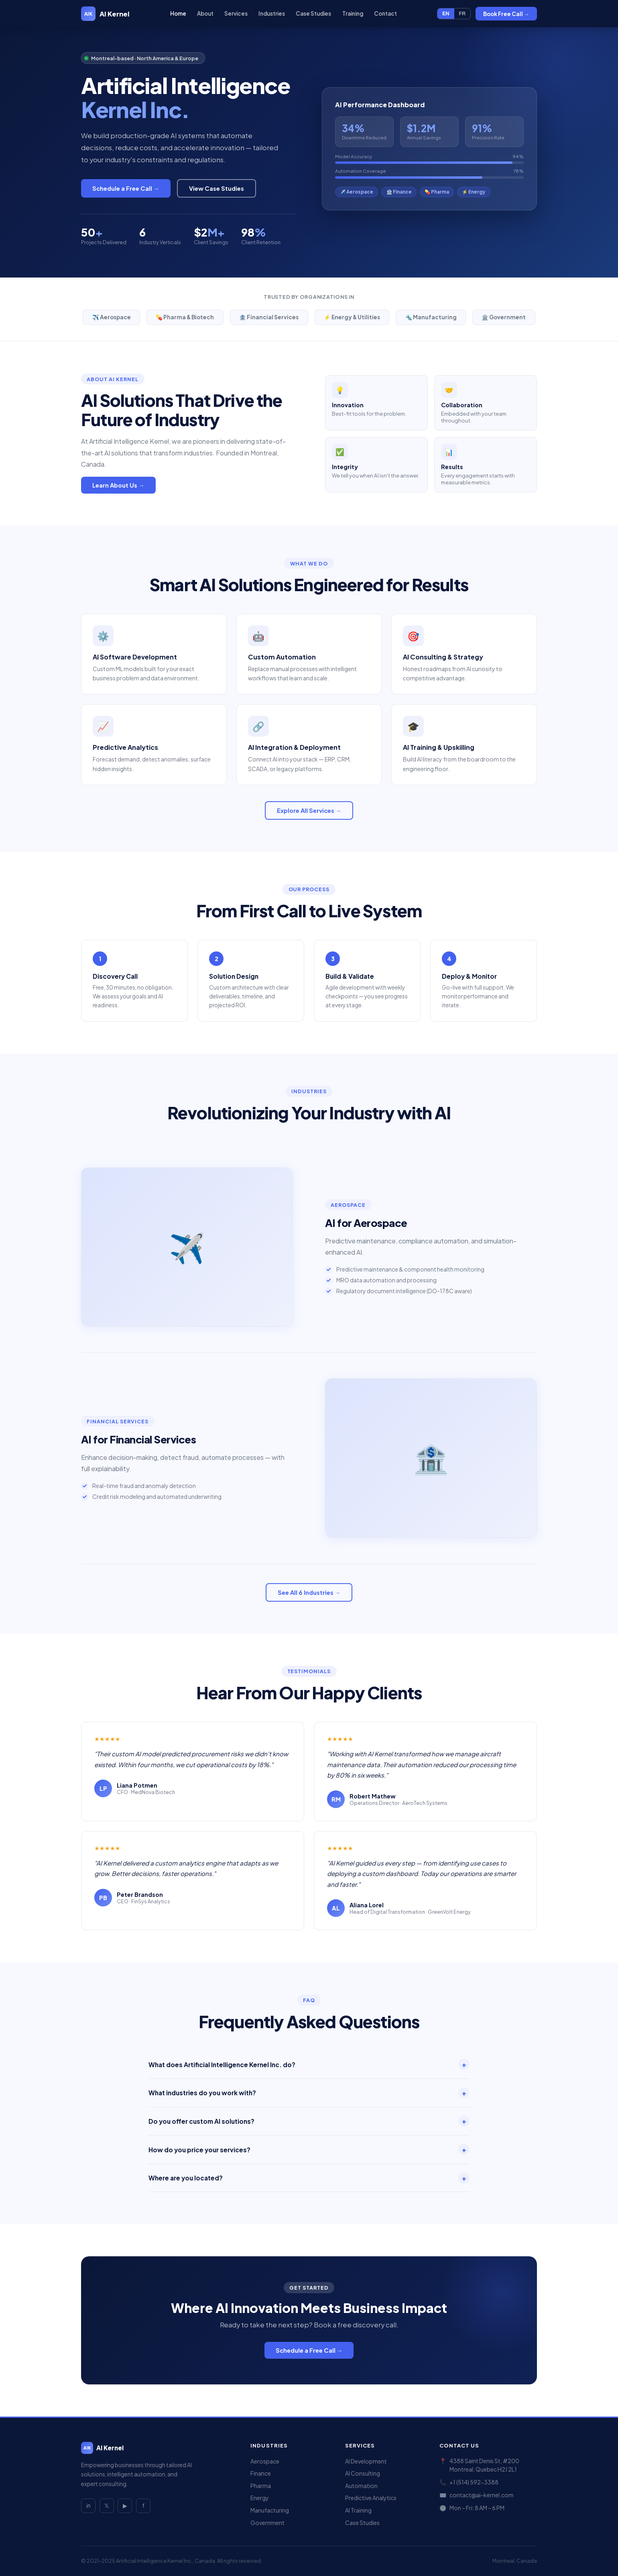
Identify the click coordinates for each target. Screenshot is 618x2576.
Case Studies (313, 13)
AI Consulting (362, 2473)
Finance (260, 2473)
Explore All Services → (309, 810)
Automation (361, 2485)
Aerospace (264, 2461)
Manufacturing (269, 2510)
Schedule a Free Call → (125, 188)
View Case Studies (216, 188)
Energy (259, 2497)
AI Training (358, 2510)
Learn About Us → (118, 485)
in (88, 2505)
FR (462, 13)
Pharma (260, 2485)
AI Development (366, 2461)
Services (236, 13)
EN (445, 13)
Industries (271, 13)
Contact (385, 13)
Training (352, 13)
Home (178, 13)
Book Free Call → (506, 13)
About (205, 13)
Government (267, 2522)
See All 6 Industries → (309, 1592)
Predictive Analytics (370, 2497)
